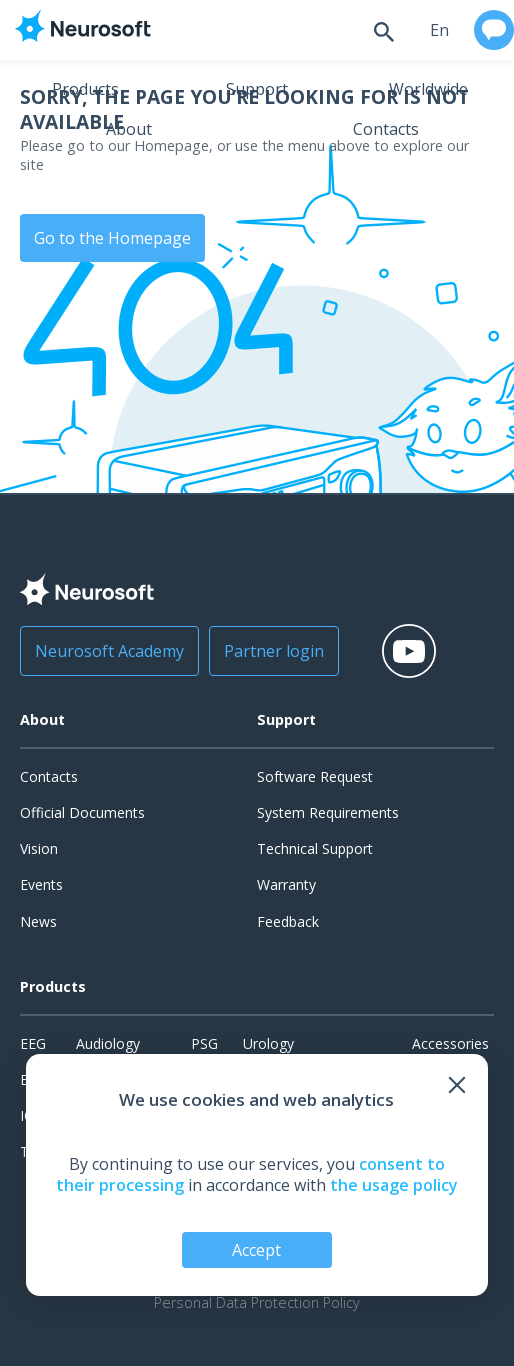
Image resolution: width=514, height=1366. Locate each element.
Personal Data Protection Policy (257, 1303)
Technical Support (315, 848)
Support (257, 89)
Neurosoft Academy (109, 651)
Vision (39, 848)
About (129, 129)
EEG (33, 1043)
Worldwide (428, 89)
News (38, 921)
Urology (268, 1043)
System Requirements (328, 812)
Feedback (288, 921)
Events (41, 884)
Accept (256, 1250)
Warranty (286, 884)
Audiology (108, 1043)
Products (85, 89)
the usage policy (394, 1185)
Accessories (450, 1043)
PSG (204, 1043)
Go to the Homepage (112, 238)
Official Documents (82, 812)
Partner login (274, 651)
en (439, 30)
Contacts (386, 129)
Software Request (315, 776)
